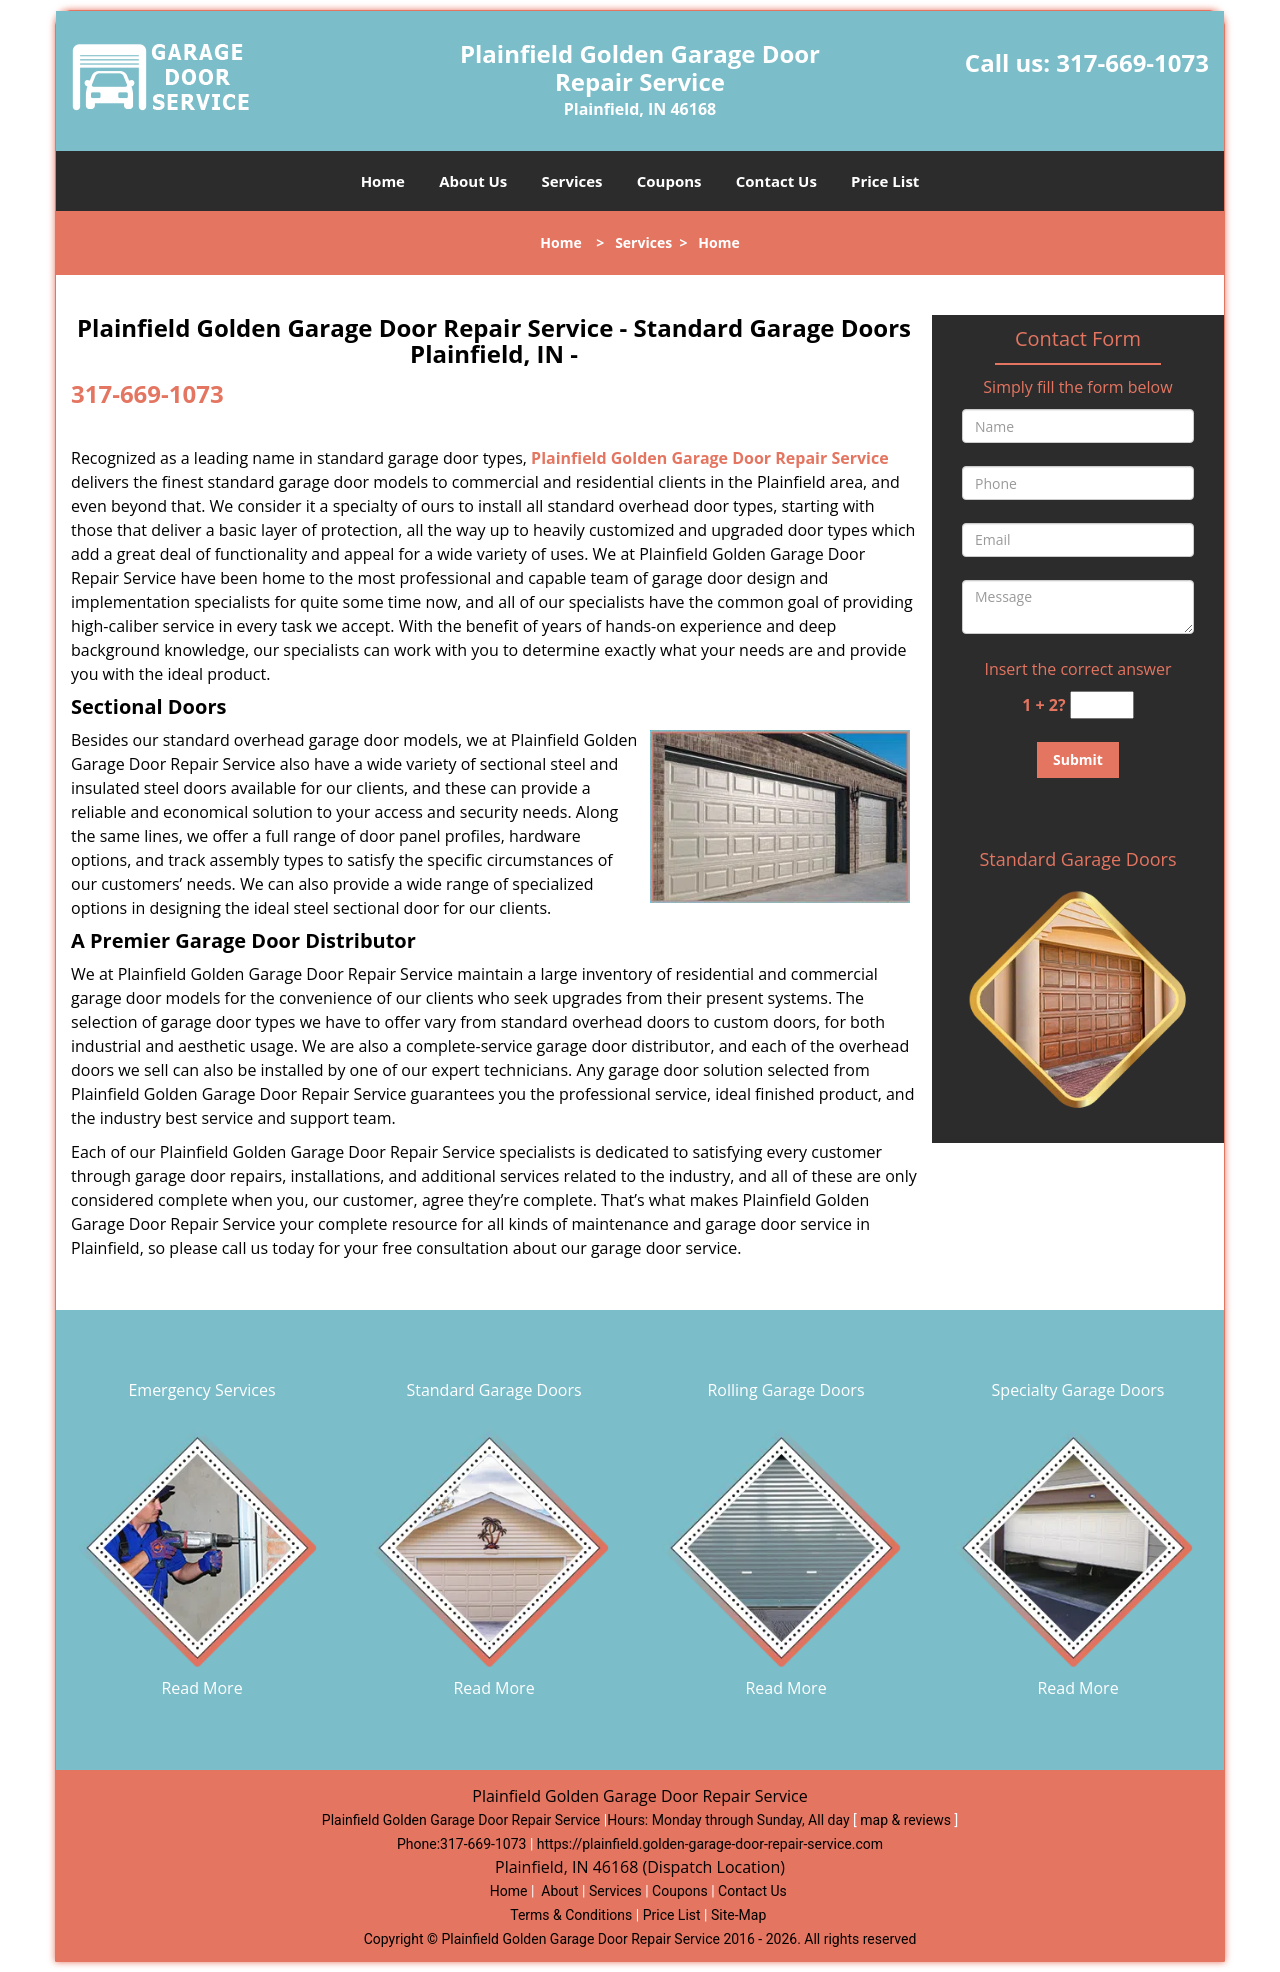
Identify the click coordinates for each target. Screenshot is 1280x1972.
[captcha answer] (1102, 705)
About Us (473, 181)
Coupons (669, 181)
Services (572, 181)
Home (383, 181)
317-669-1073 (1132, 62)
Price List (885, 181)
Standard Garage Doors (1077, 859)
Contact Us (776, 181)
